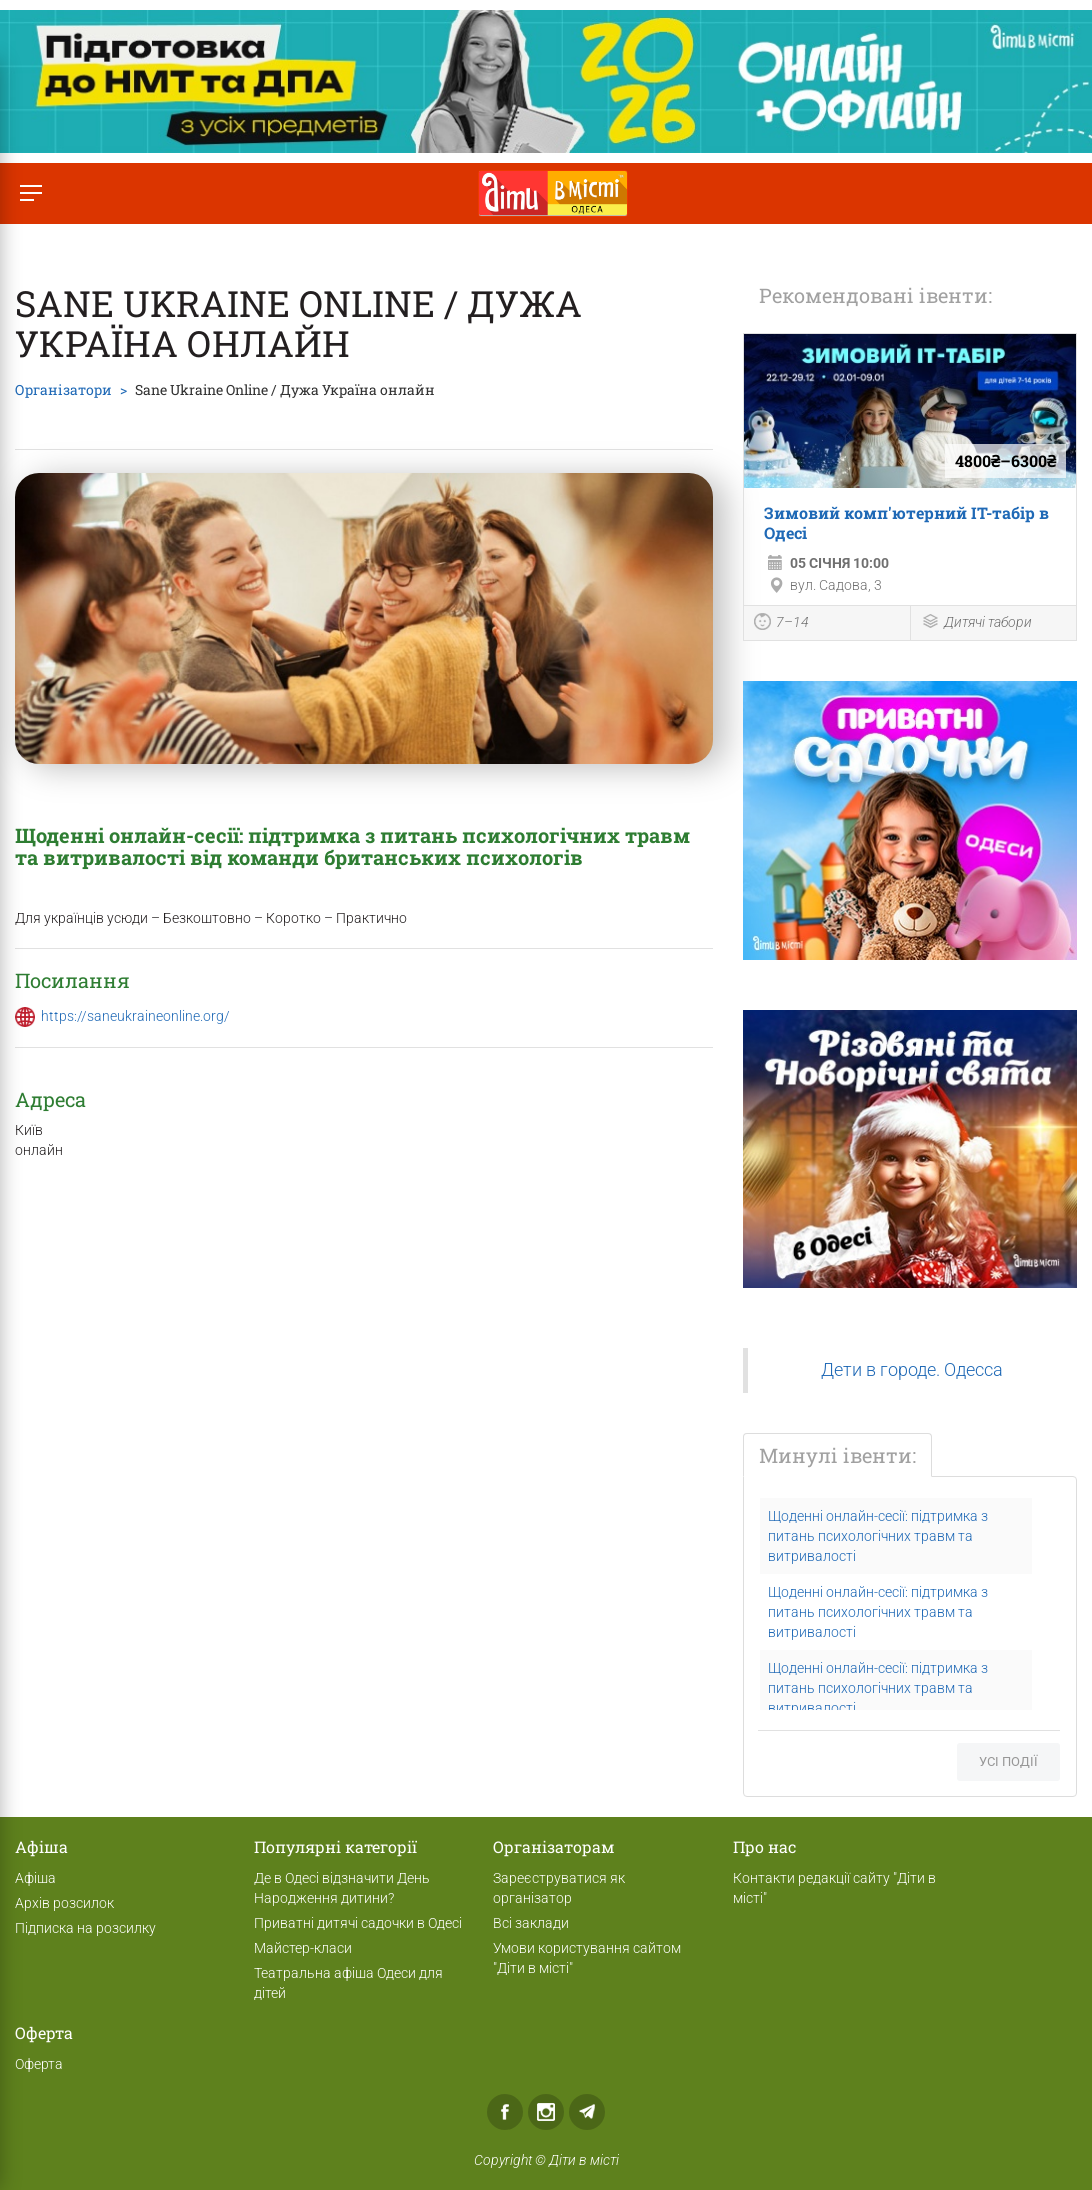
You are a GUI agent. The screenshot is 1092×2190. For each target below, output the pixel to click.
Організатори (63, 389)
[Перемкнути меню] (30, 193)
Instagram (546, 2112)
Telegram (587, 2112)
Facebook (505, 2112)
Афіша (35, 1878)
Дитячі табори (976, 623)
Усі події (1008, 1761)
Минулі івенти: (837, 1455)
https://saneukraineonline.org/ (135, 1016)
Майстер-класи (303, 1948)
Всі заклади (531, 1923)
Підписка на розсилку (85, 1928)
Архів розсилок (64, 1903)
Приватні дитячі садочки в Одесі (358, 1923)
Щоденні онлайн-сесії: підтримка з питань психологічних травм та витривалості (878, 1536)
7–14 (781, 624)
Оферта (39, 2064)
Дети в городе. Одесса (912, 1370)
